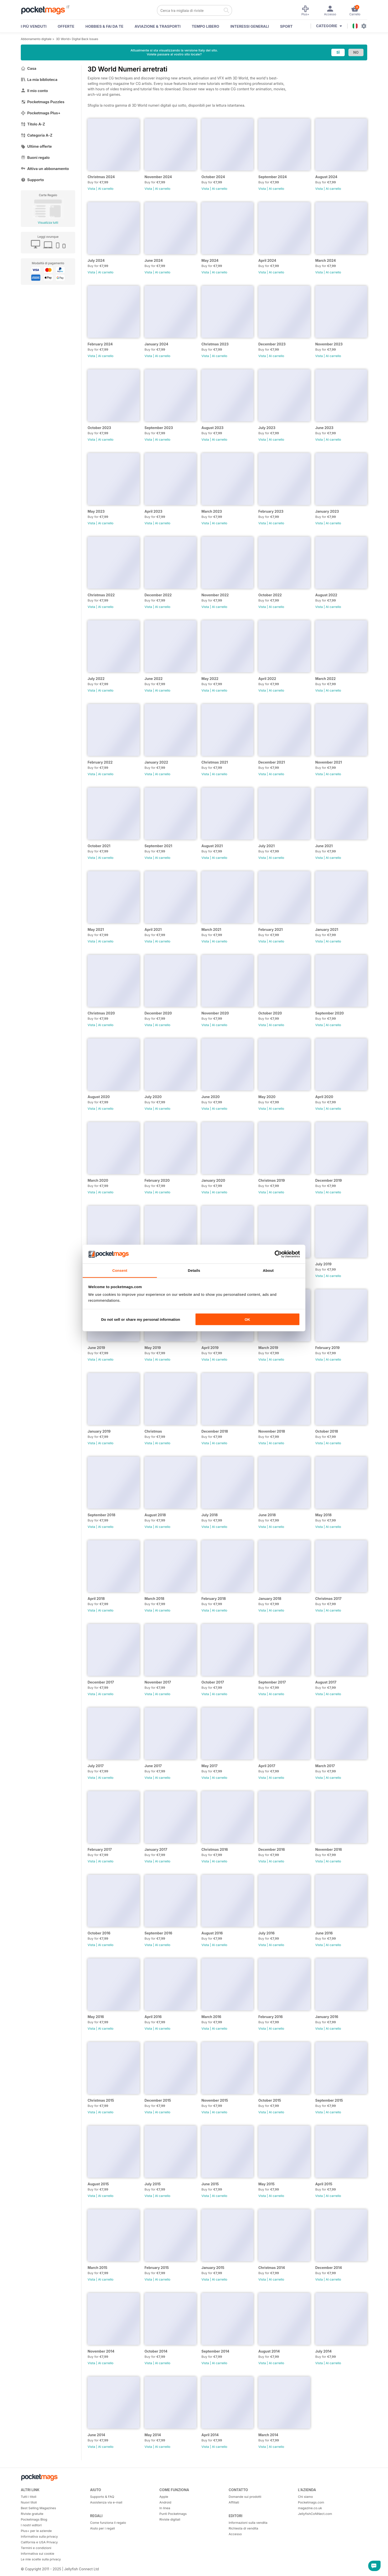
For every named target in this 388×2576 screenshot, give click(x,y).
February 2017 (100, 1849)
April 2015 (323, 2184)
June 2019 (96, 1348)
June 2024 (154, 260)
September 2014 (215, 2351)
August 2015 (98, 2184)
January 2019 (99, 1431)
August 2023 (212, 428)
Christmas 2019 (271, 1180)
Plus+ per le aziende (36, 2531)
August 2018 (155, 1515)
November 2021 (328, 762)
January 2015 (212, 2267)
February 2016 (270, 2017)
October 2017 (212, 1682)
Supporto (32, 179)
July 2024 (96, 260)
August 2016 (212, 1933)
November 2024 (158, 177)
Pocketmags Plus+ (40, 113)
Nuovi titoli (29, 2502)
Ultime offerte (36, 146)
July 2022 (96, 678)
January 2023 (327, 511)
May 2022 (209, 678)
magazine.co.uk (310, 2508)
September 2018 (101, 1515)
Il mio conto (34, 90)
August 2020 (99, 1097)
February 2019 (327, 1348)
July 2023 (266, 428)
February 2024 (100, 344)
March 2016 (211, 2017)
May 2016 (96, 2017)
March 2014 (268, 2435)
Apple (163, 2497)
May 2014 (153, 2435)
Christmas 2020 (101, 1013)
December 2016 (271, 1849)
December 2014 (328, 2267)
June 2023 (324, 428)
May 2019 (153, 1348)
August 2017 (325, 1682)
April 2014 (210, 2435)
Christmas (153, 1431)
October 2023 (99, 428)
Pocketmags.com (311, 2502)
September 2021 (158, 846)
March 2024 (325, 260)
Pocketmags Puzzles (42, 101)
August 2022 (326, 595)
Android (165, 2502)
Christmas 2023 (215, 344)
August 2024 (326, 177)
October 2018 (326, 1431)
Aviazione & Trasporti (158, 26)
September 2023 (159, 428)
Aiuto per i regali (102, 2528)
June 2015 (210, 2184)
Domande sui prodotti (245, 2497)
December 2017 (101, 1682)
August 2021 (212, 846)
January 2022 (156, 762)
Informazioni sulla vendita (248, 2523)
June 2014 (96, 2435)
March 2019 (268, 1348)
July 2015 (153, 2184)
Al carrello (105, 189)
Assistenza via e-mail (106, 2502)
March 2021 (211, 929)
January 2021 (326, 929)
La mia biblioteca (39, 79)
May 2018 (323, 1515)
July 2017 (96, 1766)
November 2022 (215, 595)
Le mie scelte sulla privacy (41, 2559)
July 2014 (323, 2351)
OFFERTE (66, 26)
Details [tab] (194, 1270)
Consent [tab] (119, 1270)
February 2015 (157, 2267)
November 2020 (215, 1013)
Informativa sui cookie (37, 2553)
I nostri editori (31, 2525)
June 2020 (210, 1097)
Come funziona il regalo (108, 2523)
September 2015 (329, 2100)
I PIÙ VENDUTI (34, 26)
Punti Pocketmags (173, 2514)
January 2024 (156, 344)
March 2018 (154, 1598)
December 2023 (272, 344)
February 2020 (157, 1180)
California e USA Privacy (39, 2542)
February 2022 (100, 762)
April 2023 (153, 511)
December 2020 (158, 1013)
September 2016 (158, 1933)
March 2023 (211, 511)
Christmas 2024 (101, 177)
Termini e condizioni (36, 2548)
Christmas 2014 (271, 2267)
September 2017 (272, 1682)
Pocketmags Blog (34, 2519)
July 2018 (209, 1515)
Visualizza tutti (48, 222)
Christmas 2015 (101, 2100)
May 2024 (209, 260)
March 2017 (325, 1766)
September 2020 (329, 1013)
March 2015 (97, 2267)
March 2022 (325, 678)
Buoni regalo (35, 157)
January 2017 (156, 1849)
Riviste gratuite (32, 2514)
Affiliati (234, 2502)
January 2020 (213, 1180)
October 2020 (270, 1013)
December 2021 (271, 762)
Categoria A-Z (36, 135)
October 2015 (269, 2100)
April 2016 (153, 2017)
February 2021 (270, 929)
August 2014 (269, 2351)
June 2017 (153, 1766)
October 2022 (270, 595)
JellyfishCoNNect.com (315, 2514)
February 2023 (270, 511)
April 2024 (267, 260)
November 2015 (214, 2100)
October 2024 (213, 177)
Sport (286, 26)
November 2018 (271, 1431)
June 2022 (154, 678)
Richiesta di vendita (243, 2528)
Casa (28, 68)
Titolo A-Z (33, 124)
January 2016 (326, 2017)
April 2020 (324, 1097)
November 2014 (101, 2351)
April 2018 (96, 1598)
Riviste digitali (169, 2519)
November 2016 (328, 1849)
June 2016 (324, 1933)
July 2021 (266, 846)
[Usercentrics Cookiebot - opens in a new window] (278, 1254)
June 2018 (267, 1515)
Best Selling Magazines (38, 2508)
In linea (164, 2508)
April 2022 (267, 678)
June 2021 (324, 846)
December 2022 (158, 595)
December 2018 (214, 1431)
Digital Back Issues (85, 39)
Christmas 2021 (214, 762)
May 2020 (266, 1097)
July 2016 (266, 1933)
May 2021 (96, 929)
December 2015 (158, 2100)
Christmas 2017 (328, 1598)
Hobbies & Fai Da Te (104, 26)
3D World (62, 39)
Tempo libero (205, 26)
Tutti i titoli (28, 2497)
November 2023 (329, 344)
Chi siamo (305, 2497)
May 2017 (209, 1766)
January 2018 (269, 1598)
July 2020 (153, 1097)
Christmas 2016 (214, 1849)
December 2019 (328, 1180)
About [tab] (268, 1270)
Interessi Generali (249, 26)
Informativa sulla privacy (39, 2536)
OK (247, 1319)
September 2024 (272, 177)
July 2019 (323, 1264)
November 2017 (158, 1682)
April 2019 (209, 1348)
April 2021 (153, 929)
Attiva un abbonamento (45, 168)
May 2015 (266, 2184)
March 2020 (98, 1180)
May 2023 (96, 511)
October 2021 (99, 846)
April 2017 (266, 1766)
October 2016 (99, 1933)
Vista (91, 189)
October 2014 (156, 2351)
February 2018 (213, 1598)
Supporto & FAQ (102, 2497)
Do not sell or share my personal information (140, 1319)
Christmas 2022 (101, 595)
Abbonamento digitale (36, 39)
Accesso (235, 2534)
